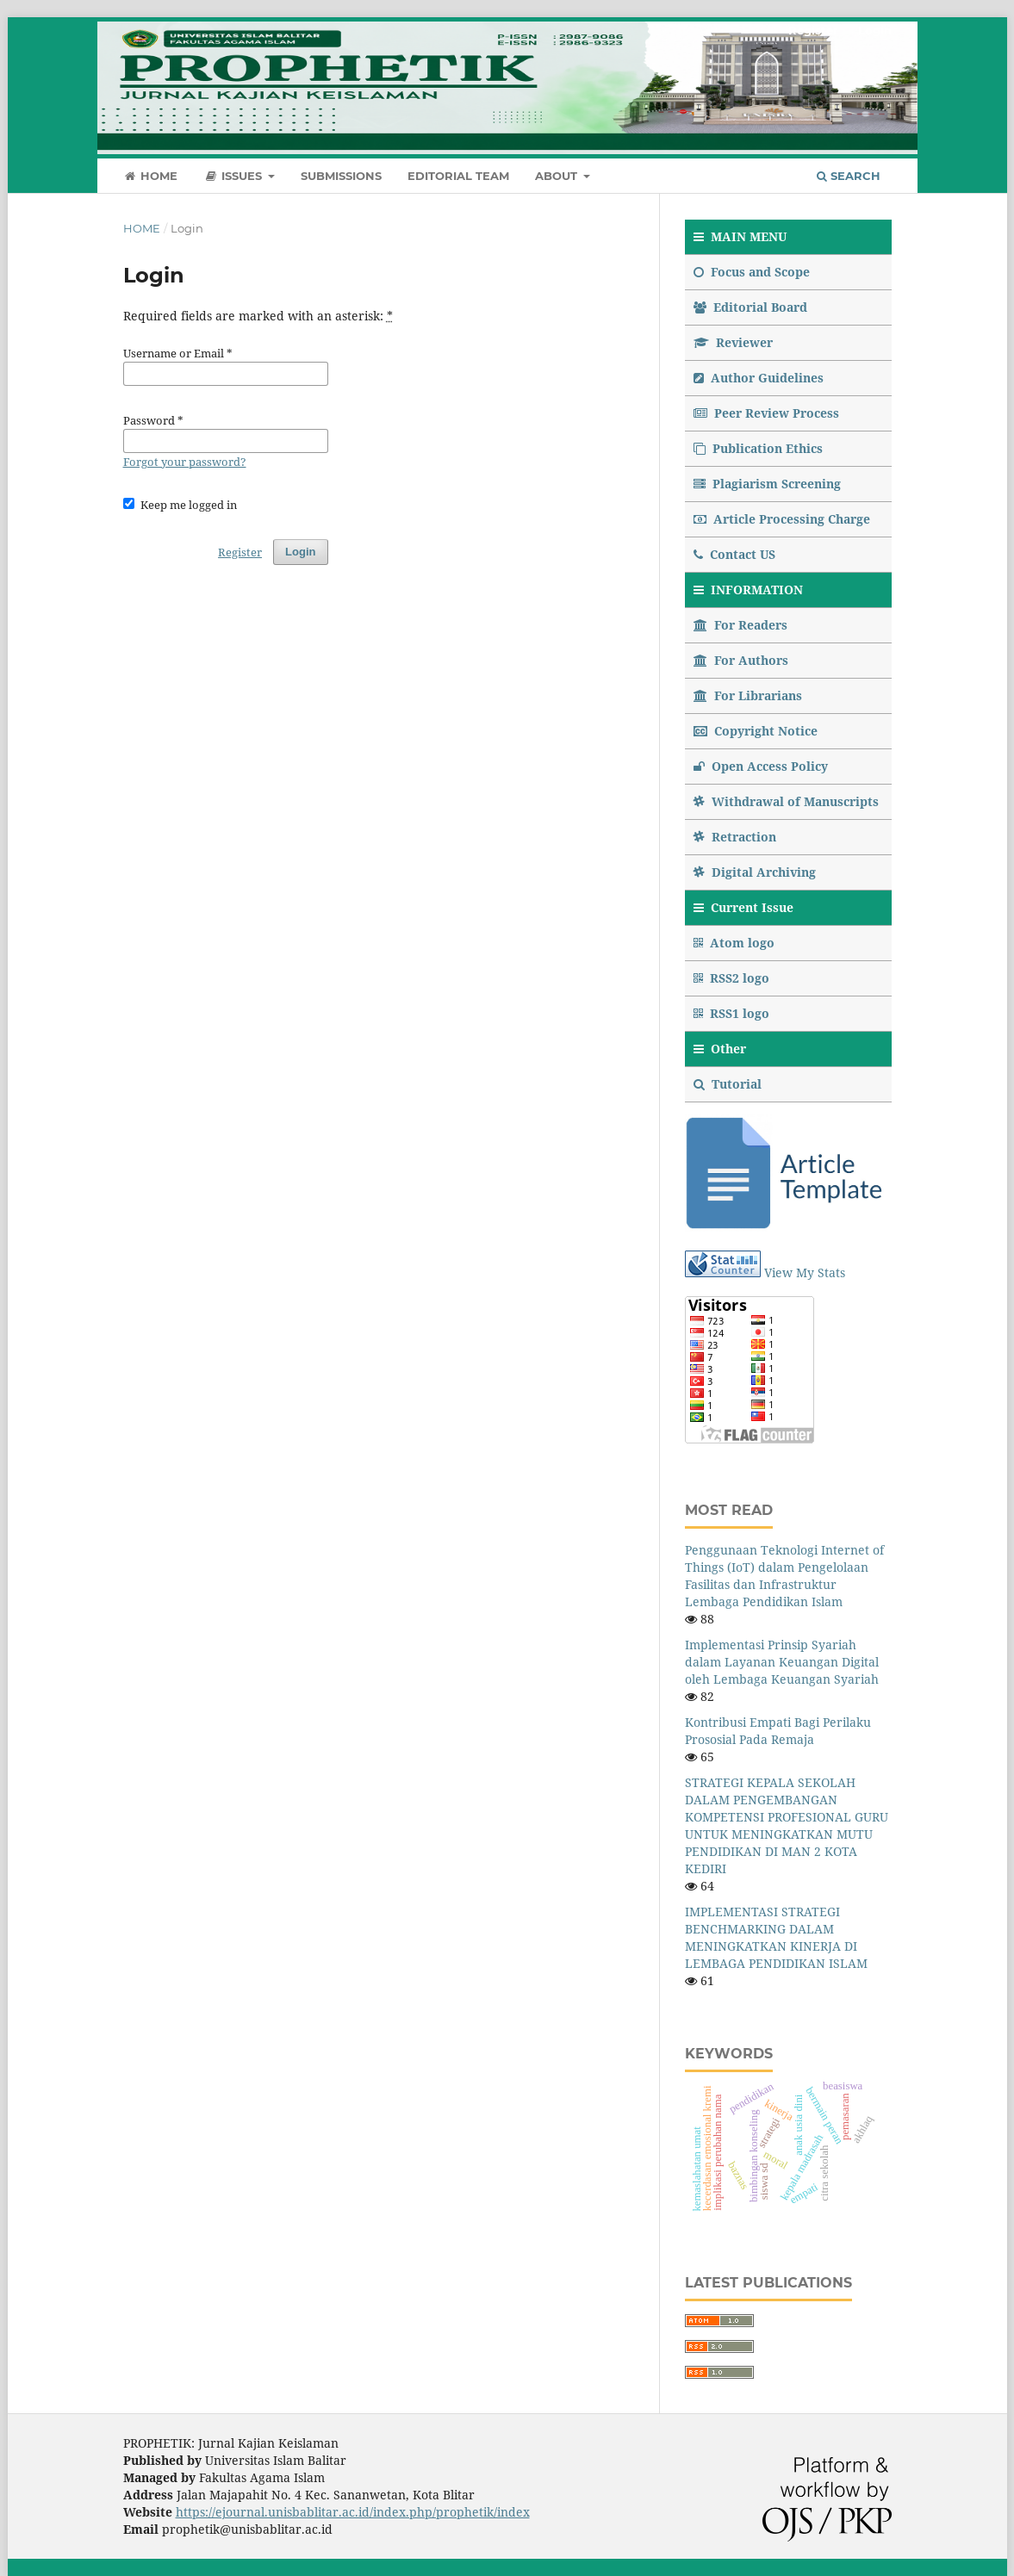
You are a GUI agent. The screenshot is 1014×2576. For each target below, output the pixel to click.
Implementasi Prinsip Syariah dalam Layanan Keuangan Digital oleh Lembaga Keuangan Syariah (782, 1661)
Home (150, 176)
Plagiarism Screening (767, 483)
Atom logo (736, 942)
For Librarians (748, 695)
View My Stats (804, 1272)
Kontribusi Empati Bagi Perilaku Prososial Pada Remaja (778, 1730)
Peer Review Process (766, 413)
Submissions (341, 176)
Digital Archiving (755, 872)
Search (848, 176)
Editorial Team (458, 176)
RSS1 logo (733, 1013)
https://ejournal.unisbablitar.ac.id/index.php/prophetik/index (353, 2512)
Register (813, 30)
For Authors (741, 660)
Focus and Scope (752, 272)
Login (875, 30)
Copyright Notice (756, 731)
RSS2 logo (733, 978)
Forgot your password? (184, 461)
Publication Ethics (758, 448)
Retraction (735, 837)
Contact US (734, 554)
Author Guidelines (759, 377)
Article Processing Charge (782, 519)
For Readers (740, 625)
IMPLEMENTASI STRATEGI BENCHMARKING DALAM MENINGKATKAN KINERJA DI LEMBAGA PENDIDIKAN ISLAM (776, 1937)
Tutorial (729, 1084)
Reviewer (733, 342)
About (558, 176)
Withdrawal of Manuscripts (786, 801)
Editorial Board (750, 307)
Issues (234, 176)
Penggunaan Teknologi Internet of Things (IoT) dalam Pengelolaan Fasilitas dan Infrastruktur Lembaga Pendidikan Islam (784, 1576)
